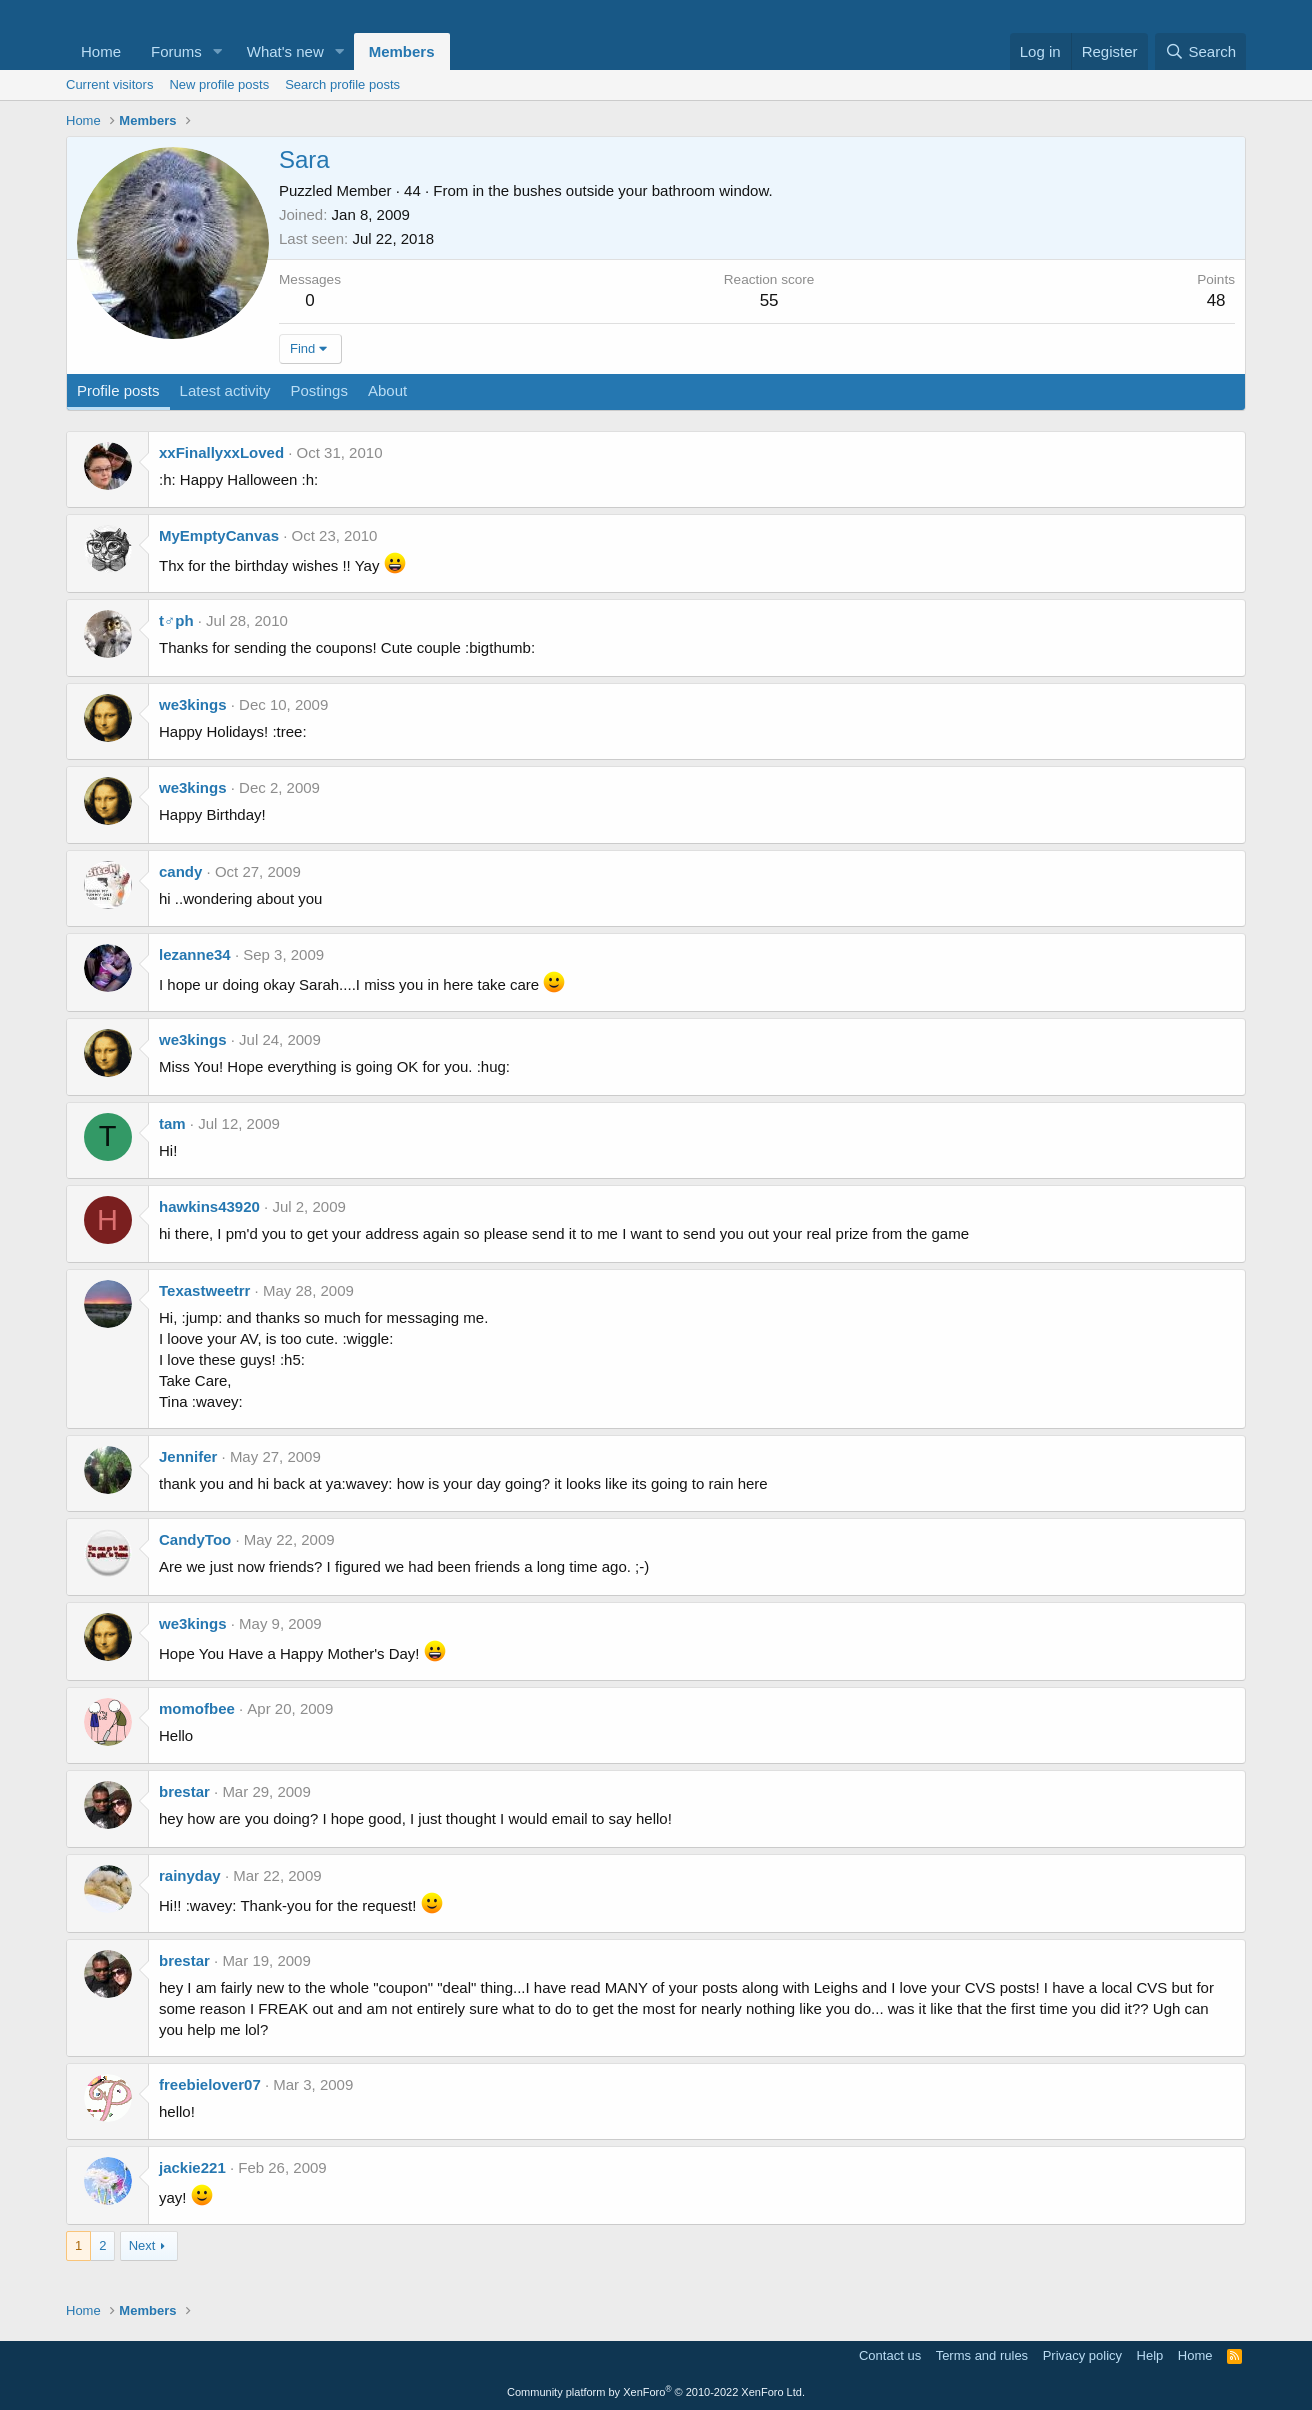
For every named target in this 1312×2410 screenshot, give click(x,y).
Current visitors (109, 84)
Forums (176, 51)
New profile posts (219, 84)
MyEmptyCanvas (219, 535)
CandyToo (195, 1539)
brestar (184, 1791)
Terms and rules (982, 2355)
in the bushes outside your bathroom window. (622, 190)
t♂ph (176, 620)
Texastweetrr (204, 1290)
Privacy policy (1082, 2355)
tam (172, 1123)
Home (101, 51)
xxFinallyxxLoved (221, 452)
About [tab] (387, 390)
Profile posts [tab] (118, 390)
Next (142, 2245)
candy (180, 871)
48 (1216, 300)
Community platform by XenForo (656, 2392)
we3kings (193, 704)
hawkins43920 (209, 1206)
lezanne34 (195, 954)
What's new (285, 51)
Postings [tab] (319, 390)
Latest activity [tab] (225, 390)
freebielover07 (210, 2084)
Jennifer (188, 1456)
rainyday (190, 1875)
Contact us (890, 2355)
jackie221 (192, 2167)
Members (402, 51)
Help (1150, 2355)
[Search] (1200, 51)
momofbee (197, 1708)
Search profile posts (342, 84)
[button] (218, 51)
